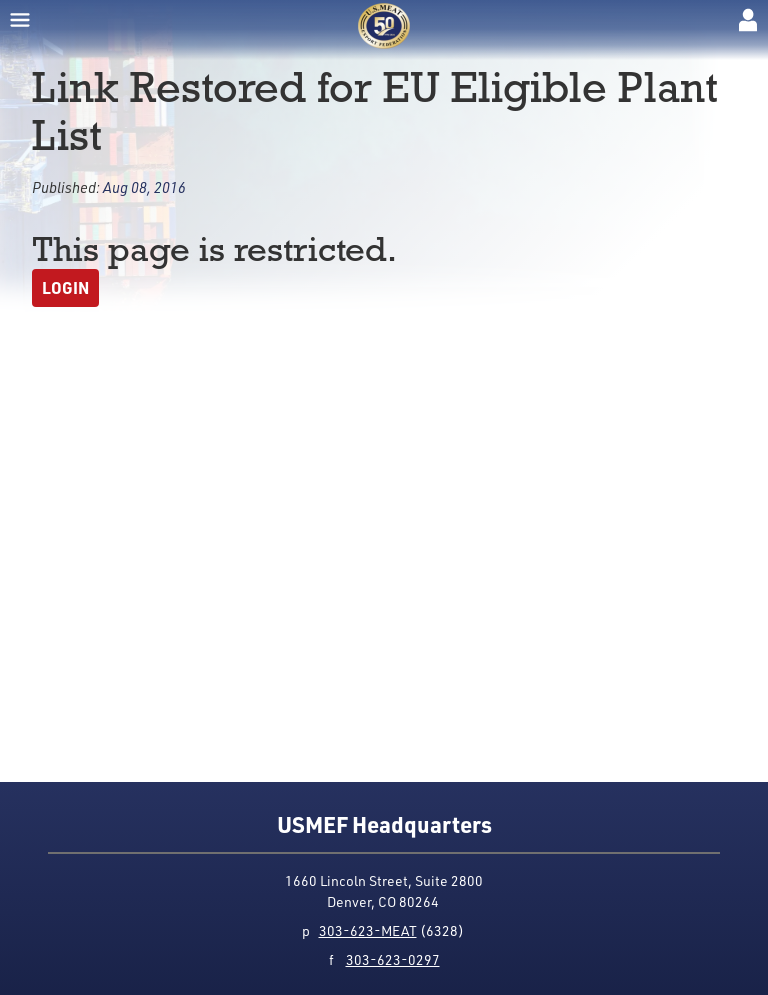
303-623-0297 (393, 959)
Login (65, 287)
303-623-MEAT (368, 930)
